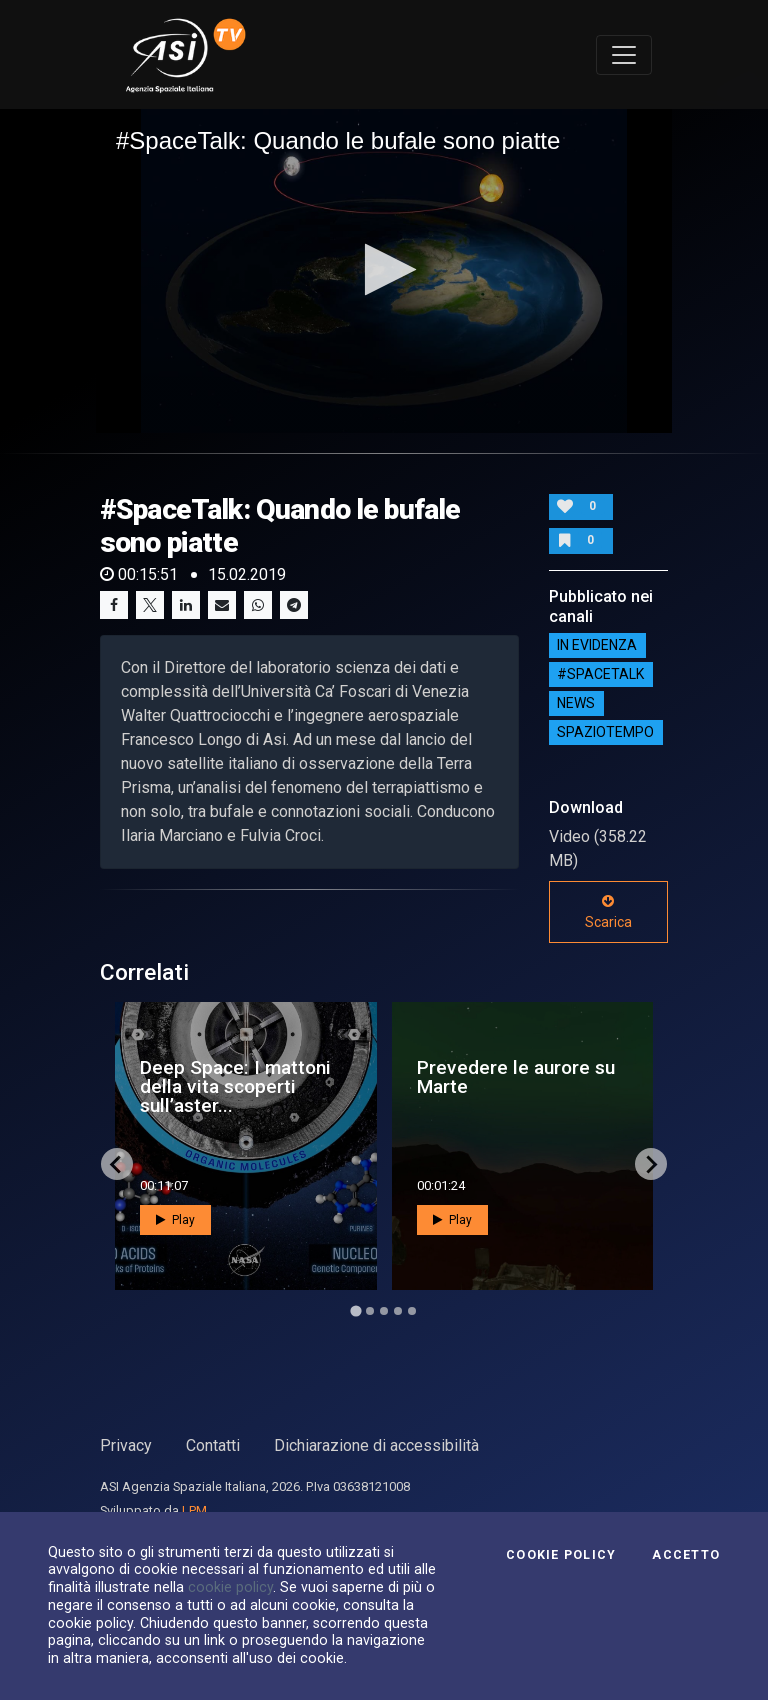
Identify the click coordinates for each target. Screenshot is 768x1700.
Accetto (686, 1555)
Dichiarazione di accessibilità (376, 1445)
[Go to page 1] (355, 1311)
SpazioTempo (605, 733)
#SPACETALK (600, 675)
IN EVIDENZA (597, 646)
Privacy (126, 1445)
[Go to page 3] (384, 1311)
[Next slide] (651, 1164)
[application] (384, 271)
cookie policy (230, 1587)
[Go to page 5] (412, 1311)
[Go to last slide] (117, 1164)
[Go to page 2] (370, 1311)
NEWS (576, 704)
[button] (384, 269)
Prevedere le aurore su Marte (516, 1077)
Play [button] (175, 1220)
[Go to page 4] (398, 1311)
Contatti (213, 1445)
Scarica (608, 912)
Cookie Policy (561, 1555)
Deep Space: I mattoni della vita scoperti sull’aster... (235, 1086)
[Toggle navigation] (624, 55)
